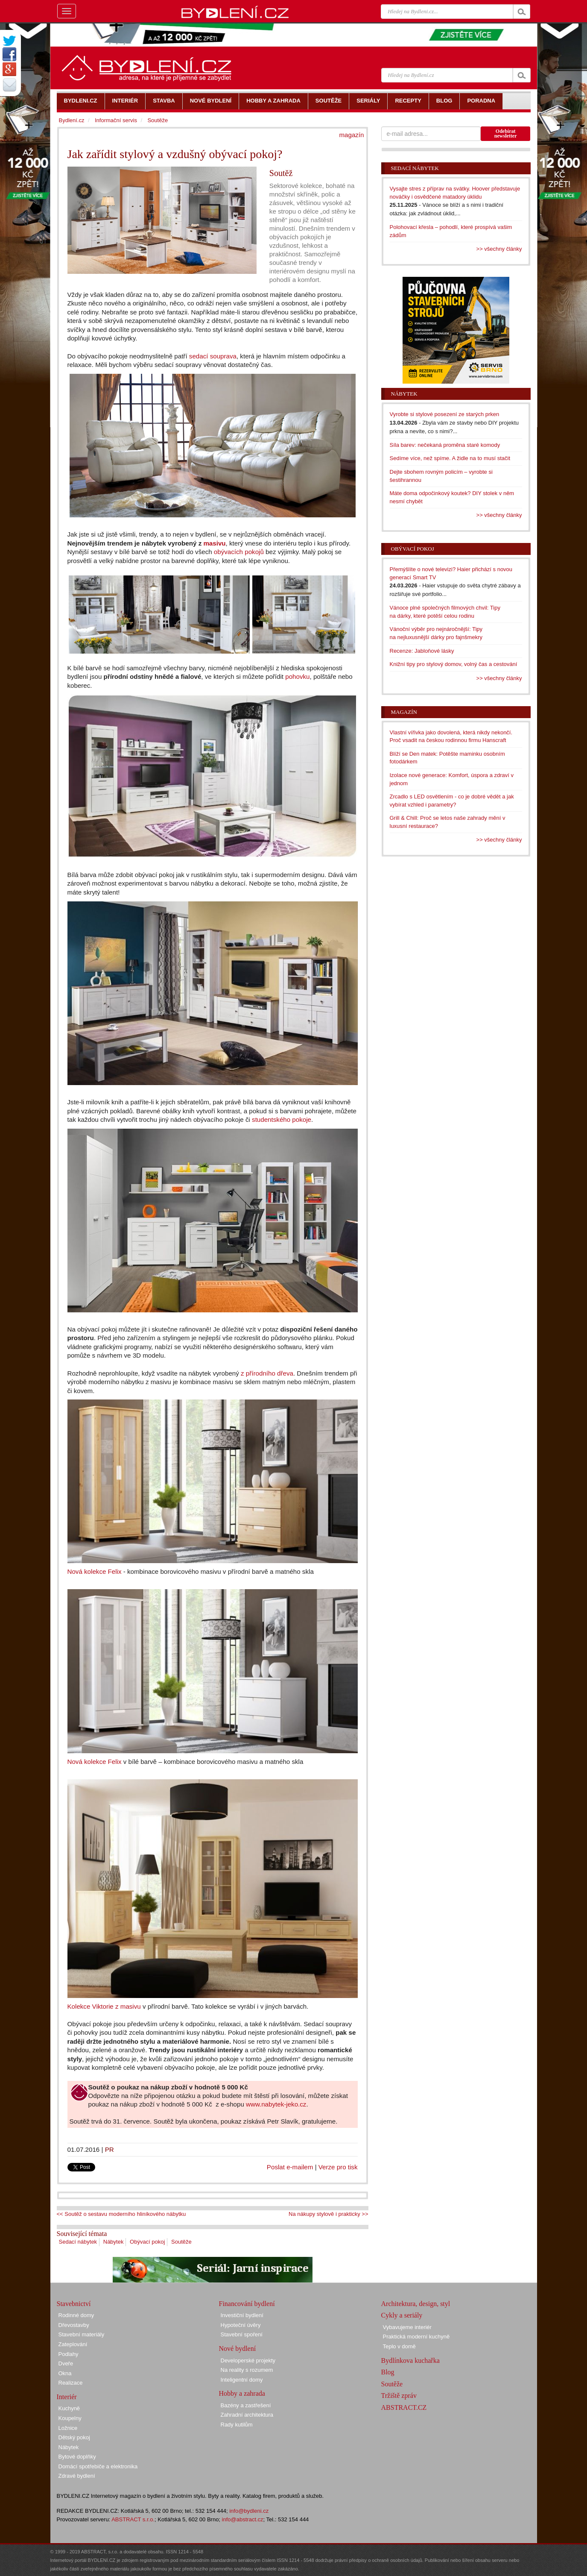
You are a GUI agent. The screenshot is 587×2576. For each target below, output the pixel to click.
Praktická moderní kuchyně (416, 2336)
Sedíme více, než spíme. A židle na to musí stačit (450, 458)
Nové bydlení (237, 2348)
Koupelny (70, 2418)
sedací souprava (213, 356)
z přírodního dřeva (267, 1373)
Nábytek (113, 2242)
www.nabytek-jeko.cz (276, 2104)
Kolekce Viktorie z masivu (104, 2006)
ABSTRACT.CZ (404, 2407)
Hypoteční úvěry (241, 2325)
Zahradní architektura (247, 2415)
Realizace (70, 2382)
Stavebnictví (74, 2303)
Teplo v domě (399, 2346)
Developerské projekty (248, 2360)
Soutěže (181, 2242)
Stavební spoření (242, 2334)
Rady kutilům (237, 2424)
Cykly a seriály (402, 2315)
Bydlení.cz (72, 120)
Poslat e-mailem (290, 2167)
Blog (387, 2372)
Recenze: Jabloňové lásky (422, 651)
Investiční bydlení (242, 2315)
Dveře (65, 2363)
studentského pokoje (281, 1119)
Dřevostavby (73, 2325)
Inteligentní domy (242, 2379)
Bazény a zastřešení (246, 2405)
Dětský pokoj (74, 2437)
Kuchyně (69, 2408)
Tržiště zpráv (399, 2395)
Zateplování (73, 2344)
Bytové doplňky (77, 2456)
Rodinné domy (76, 2315)
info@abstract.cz (242, 2519)
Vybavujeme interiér (407, 2327)
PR (109, 2149)
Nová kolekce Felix (94, 1571)
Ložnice (68, 2428)
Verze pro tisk (338, 2167)
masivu (213, 543)
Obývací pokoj (147, 2242)
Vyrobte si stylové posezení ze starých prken (444, 414)
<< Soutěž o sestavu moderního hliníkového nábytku (121, 2214)
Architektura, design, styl (415, 2303)
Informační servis (116, 120)
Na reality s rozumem (247, 2370)
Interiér (67, 2396)
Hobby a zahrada (242, 2393)
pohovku (297, 676)
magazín (351, 134)
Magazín (404, 712)
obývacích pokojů (239, 551)
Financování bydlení (247, 2303)
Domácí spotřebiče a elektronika (98, 2466)
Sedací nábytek (78, 2242)
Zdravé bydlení (76, 2476)
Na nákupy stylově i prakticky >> (328, 2214)
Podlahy (68, 2354)
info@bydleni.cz (249, 2511)
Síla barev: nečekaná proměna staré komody (445, 445)
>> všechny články (499, 249)
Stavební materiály (81, 2334)
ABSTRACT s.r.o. (133, 2519)
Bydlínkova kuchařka (410, 2360)
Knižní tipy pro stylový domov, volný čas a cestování (453, 664)
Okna (65, 2373)
